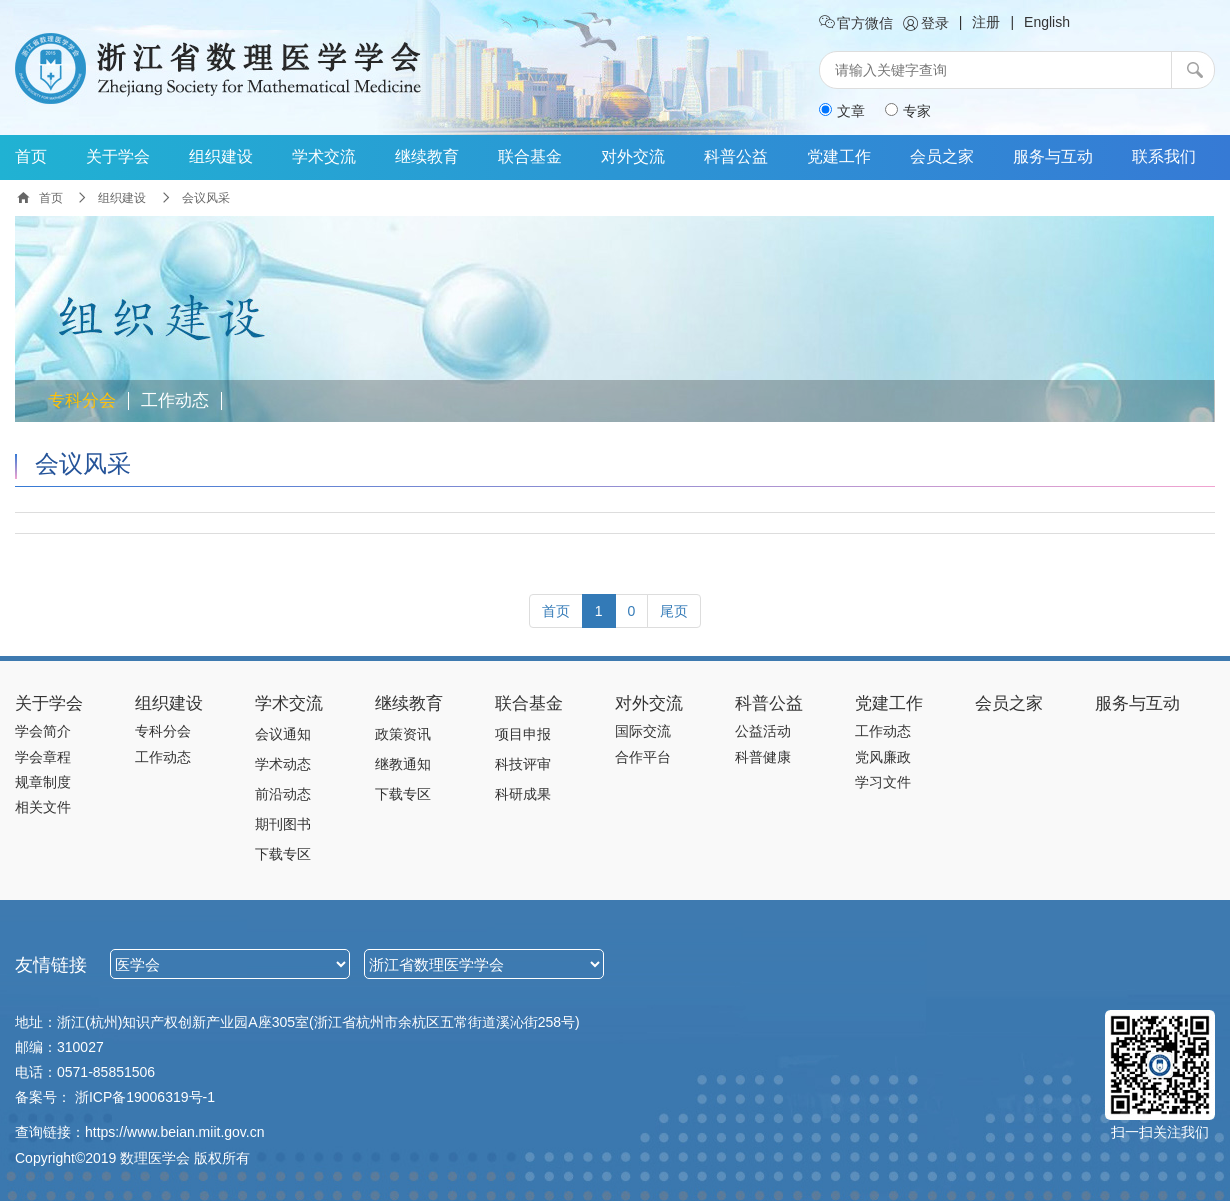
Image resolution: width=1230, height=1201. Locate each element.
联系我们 (1164, 156)
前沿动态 (283, 794)
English (1047, 22)
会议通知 (283, 734)
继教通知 (403, 764)
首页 (31, 156)
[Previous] (556, 611)
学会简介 (43, 731)
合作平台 (643, 757)
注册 (986, 22)
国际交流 (643, 731)
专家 (908, 111)
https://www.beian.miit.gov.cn (174, 1132)
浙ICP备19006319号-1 (145, 1097)
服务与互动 (1053, 156)
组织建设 (221, 156)
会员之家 (942, 156)
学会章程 (43, 757)
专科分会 (82, 401)
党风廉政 (883, 757)
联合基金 (530, 156)
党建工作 (839, 156)
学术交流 (324, 156)
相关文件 (43, 807)
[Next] (674, 611)
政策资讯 (403, 734)
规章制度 (43, 782)
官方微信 (856, 23)
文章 (842, 111)
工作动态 (175, 401)
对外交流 (633, 156)
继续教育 (427, 156)
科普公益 (736, 156)
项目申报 (523, 734)
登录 (926, 23)
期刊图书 (283, 824)
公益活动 (763, 731)
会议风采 (83, 463)
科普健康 (763, 757)
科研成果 (523, 794)
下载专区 (283, 854)
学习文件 (883, 782)
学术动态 (283, 764)
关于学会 (118, 156)
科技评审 (523, 764)
